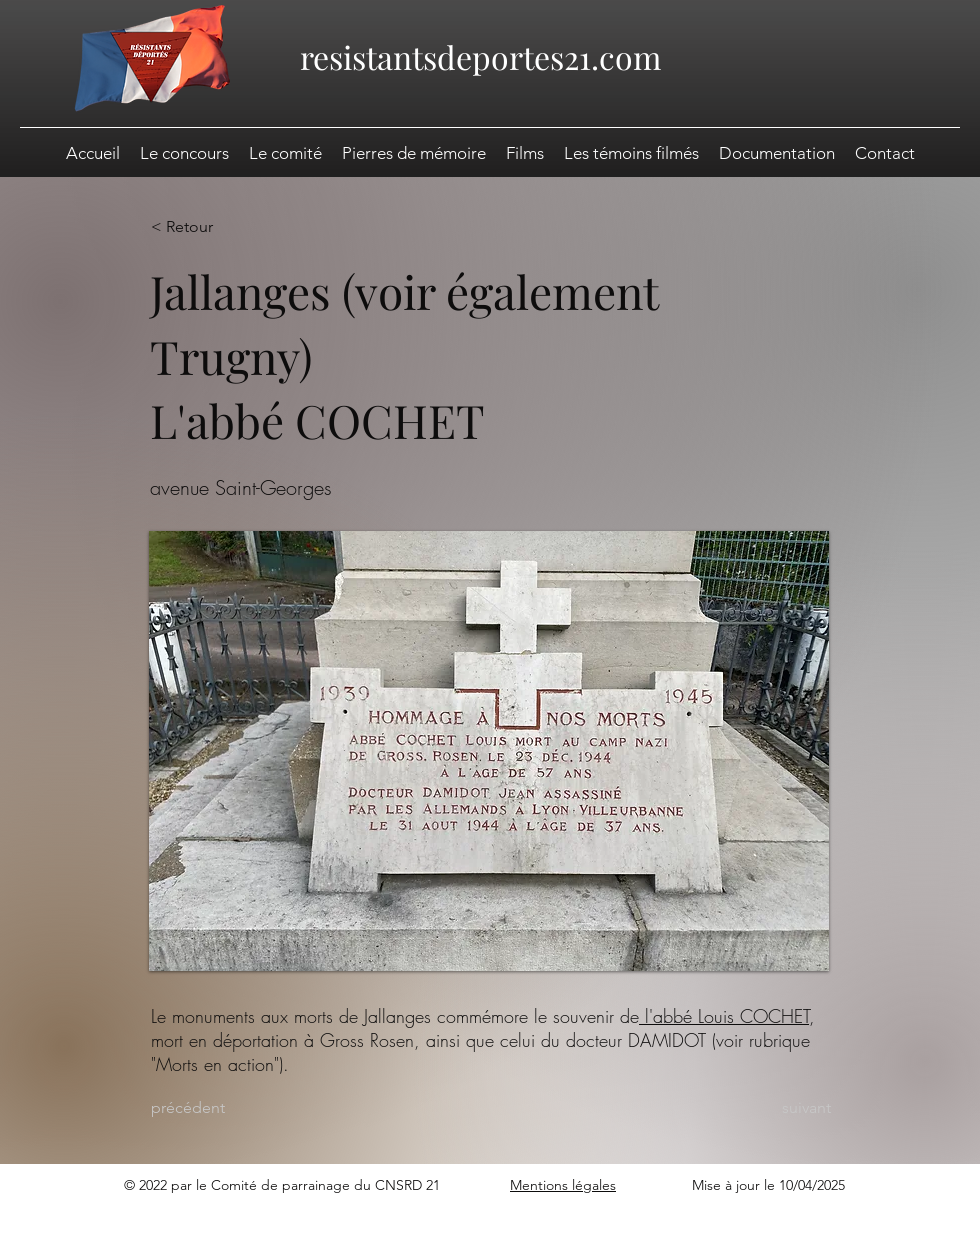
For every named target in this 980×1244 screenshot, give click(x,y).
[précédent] (216, 1108)
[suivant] (781, 1108)
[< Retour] (216, 227)
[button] (777, 153)
